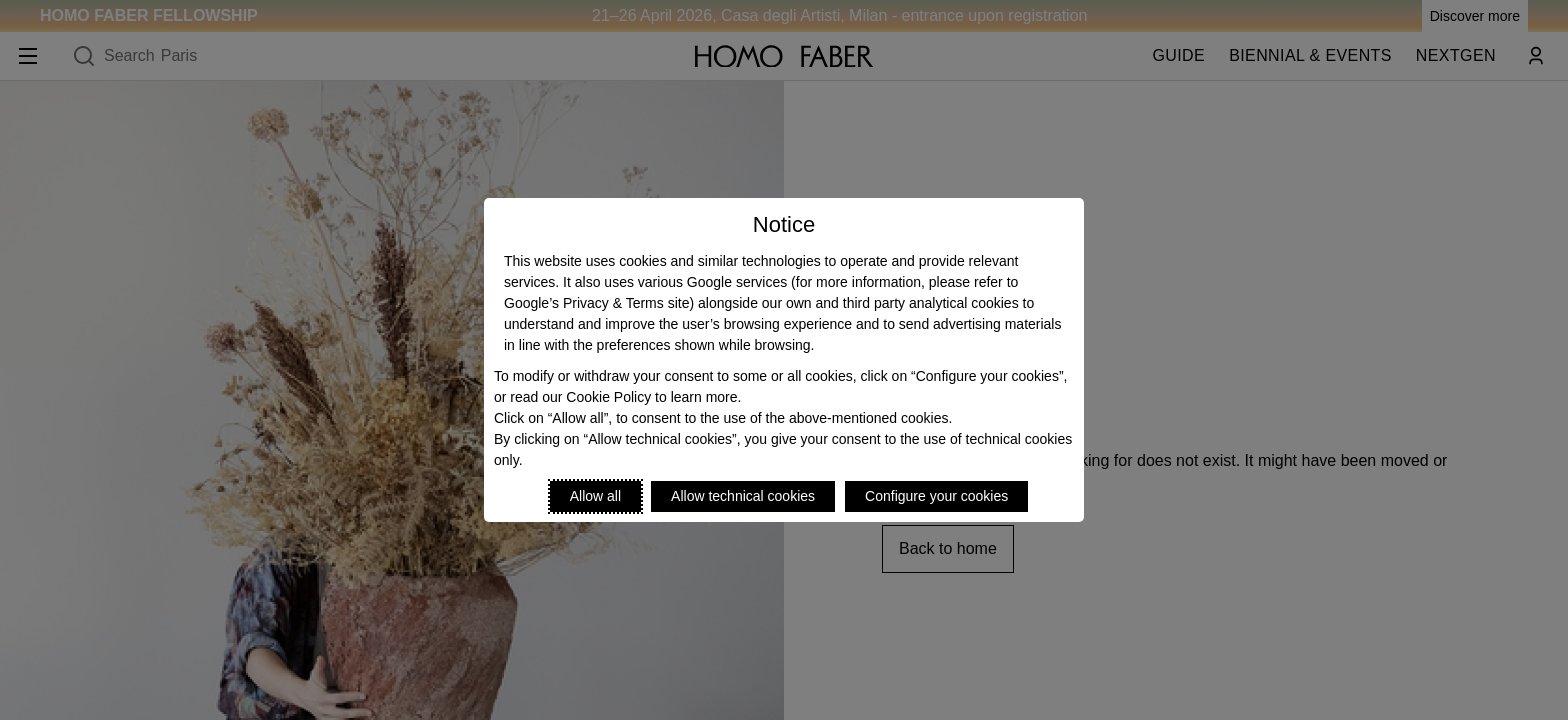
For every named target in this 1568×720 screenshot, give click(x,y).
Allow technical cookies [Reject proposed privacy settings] (743, 496)
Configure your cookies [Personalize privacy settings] (936, 496)
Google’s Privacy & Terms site (596, 303)
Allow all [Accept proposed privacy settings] (595, 496)
